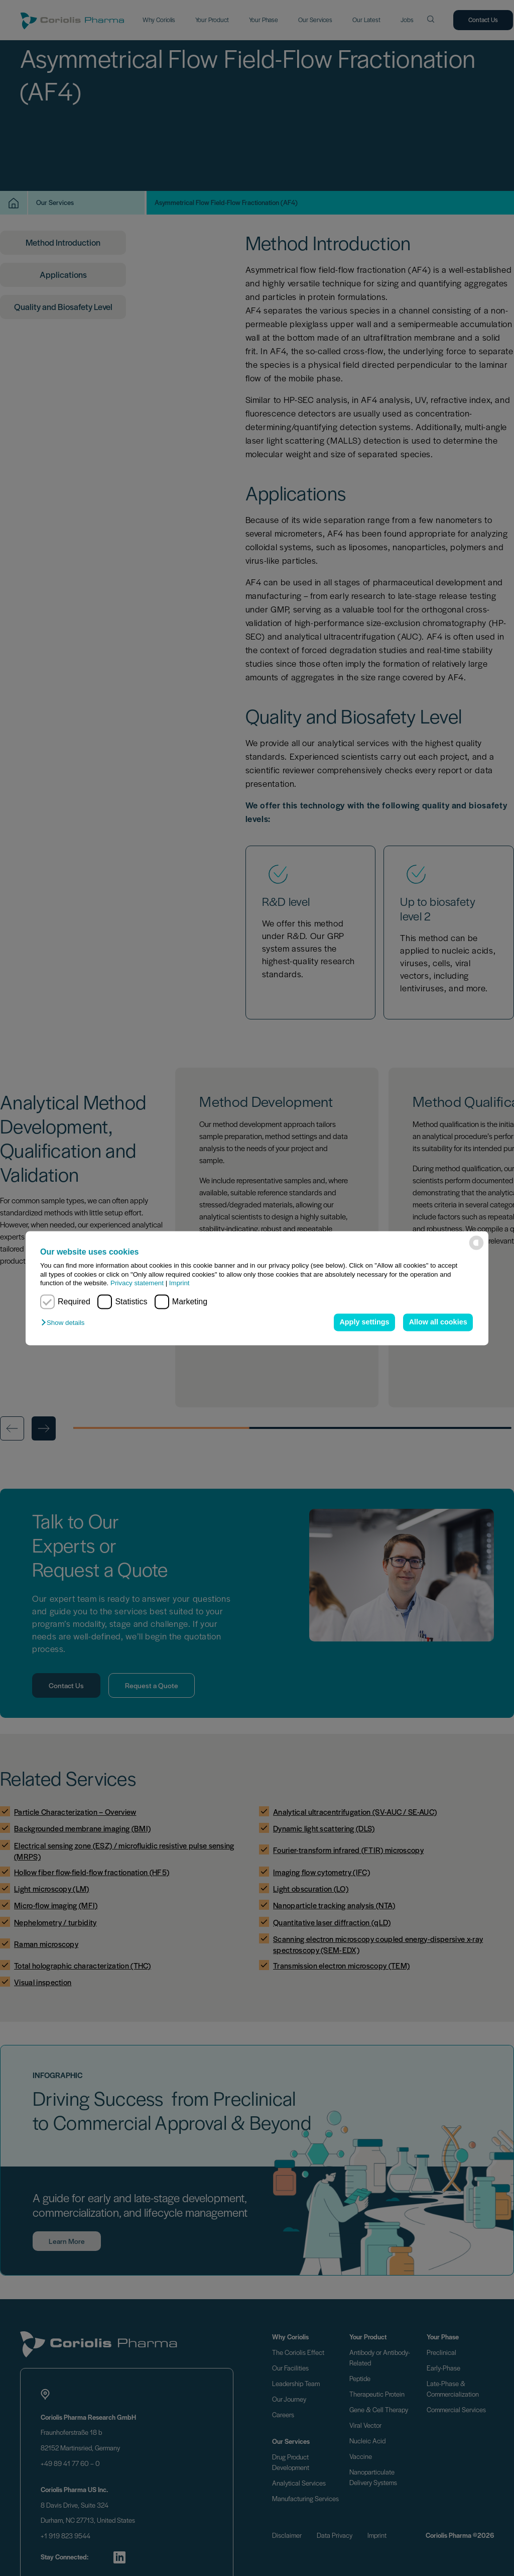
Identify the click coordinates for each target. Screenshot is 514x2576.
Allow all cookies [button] (438, 1322)
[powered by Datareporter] (476, 1242)
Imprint (179, 1283)
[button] (65, 1323)
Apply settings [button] (364, 1322)
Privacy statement (137, 1283)
